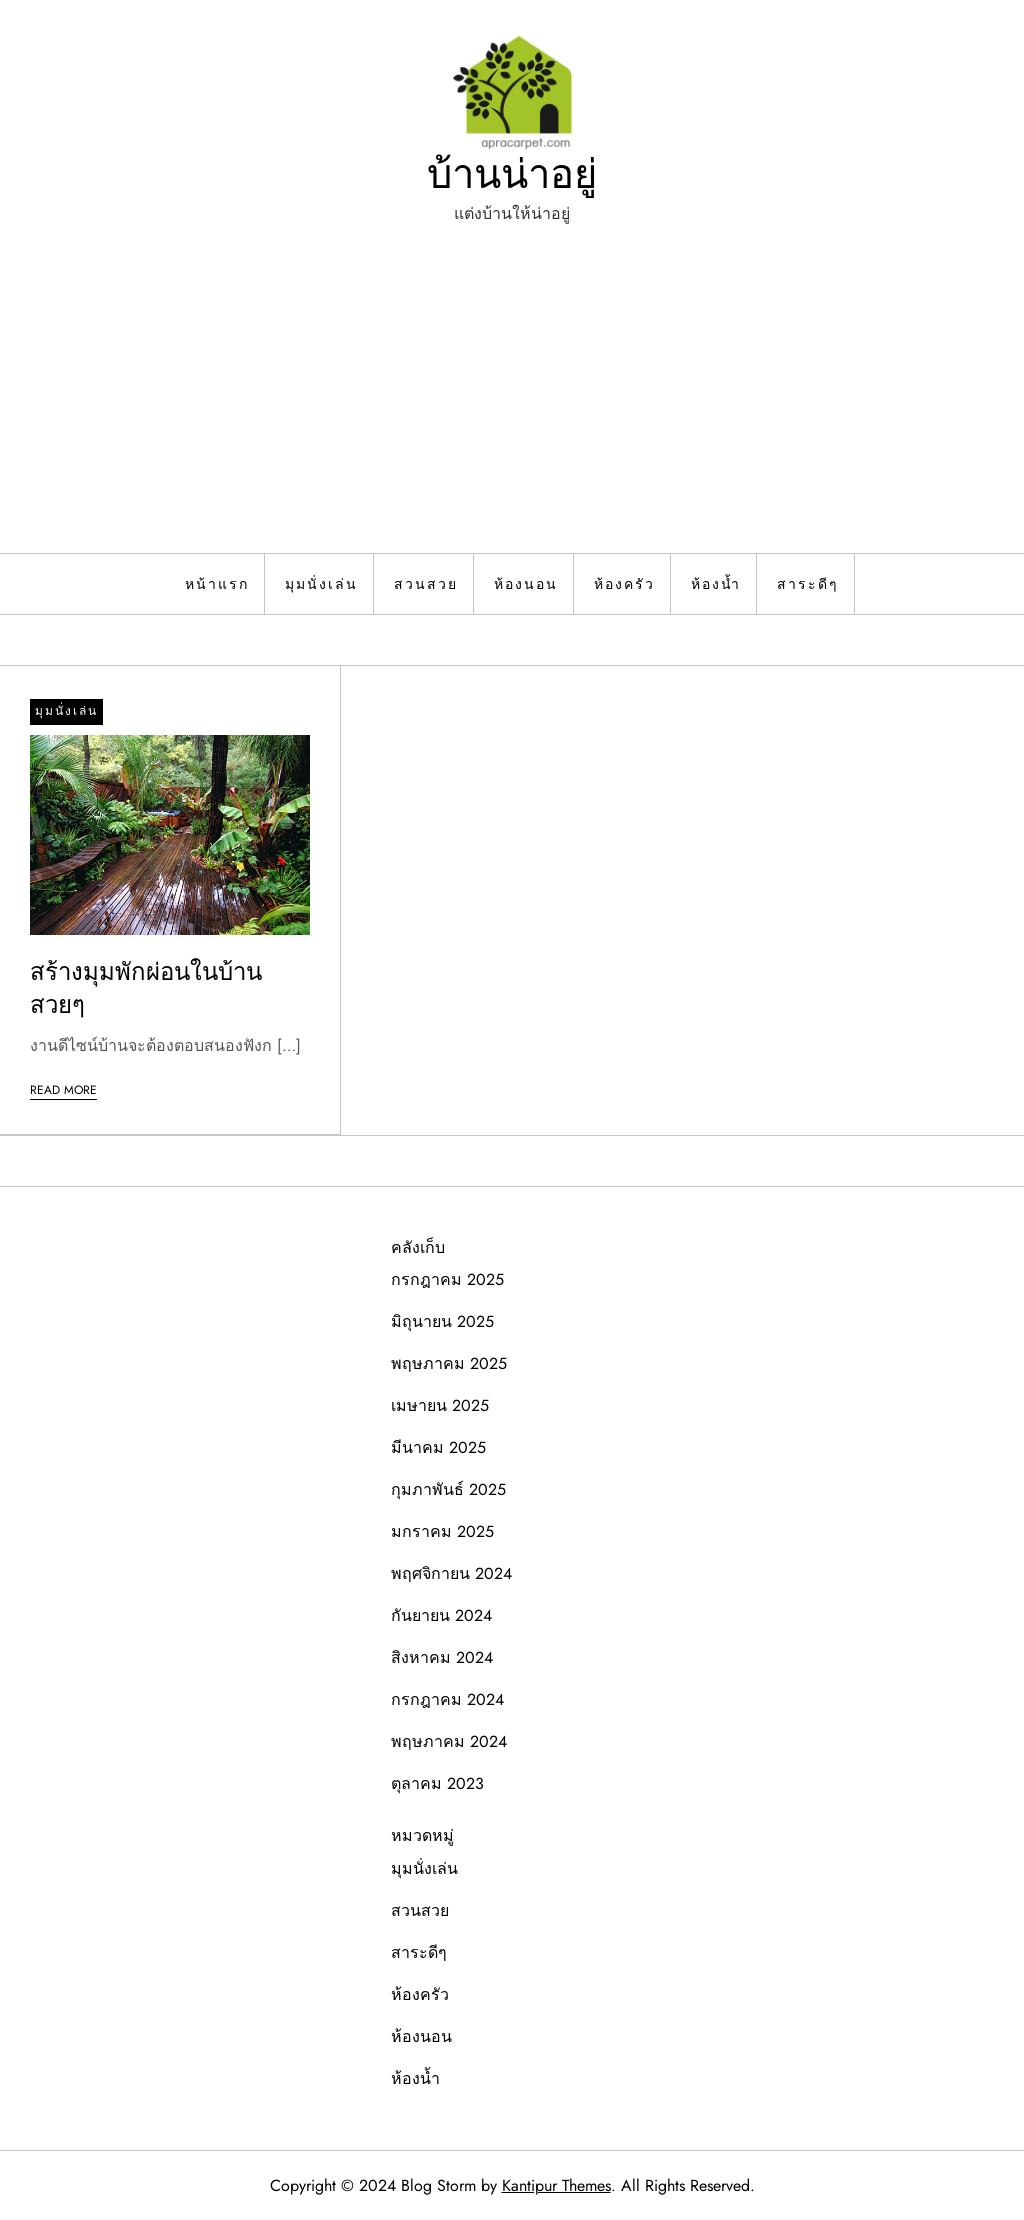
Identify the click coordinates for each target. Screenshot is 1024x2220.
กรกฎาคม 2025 (447, 1279)
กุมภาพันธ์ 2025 (448, 1489)
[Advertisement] (512, 403)
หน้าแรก (217, 584)
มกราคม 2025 (442, 1531)
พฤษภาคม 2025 (449, 1363)
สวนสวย (426, 584)
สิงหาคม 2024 (442, 1657)
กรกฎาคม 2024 (447, 1699)
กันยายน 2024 (441, 1615)
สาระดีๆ (808, 584)
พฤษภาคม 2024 (449, 1741)
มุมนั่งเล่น (321, 584)
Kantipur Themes (556, 2185)
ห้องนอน (526, 584)
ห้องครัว (624, 584)
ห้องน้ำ (716, 584)
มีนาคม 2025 (438, 1447)
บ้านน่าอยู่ (512, 174)
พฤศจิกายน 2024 (451, 1573)
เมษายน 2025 (440, 1405)
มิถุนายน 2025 (442, 1321)
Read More (63, 1090)
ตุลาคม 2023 (437, 1783)
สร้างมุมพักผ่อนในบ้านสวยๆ (146, 988)
